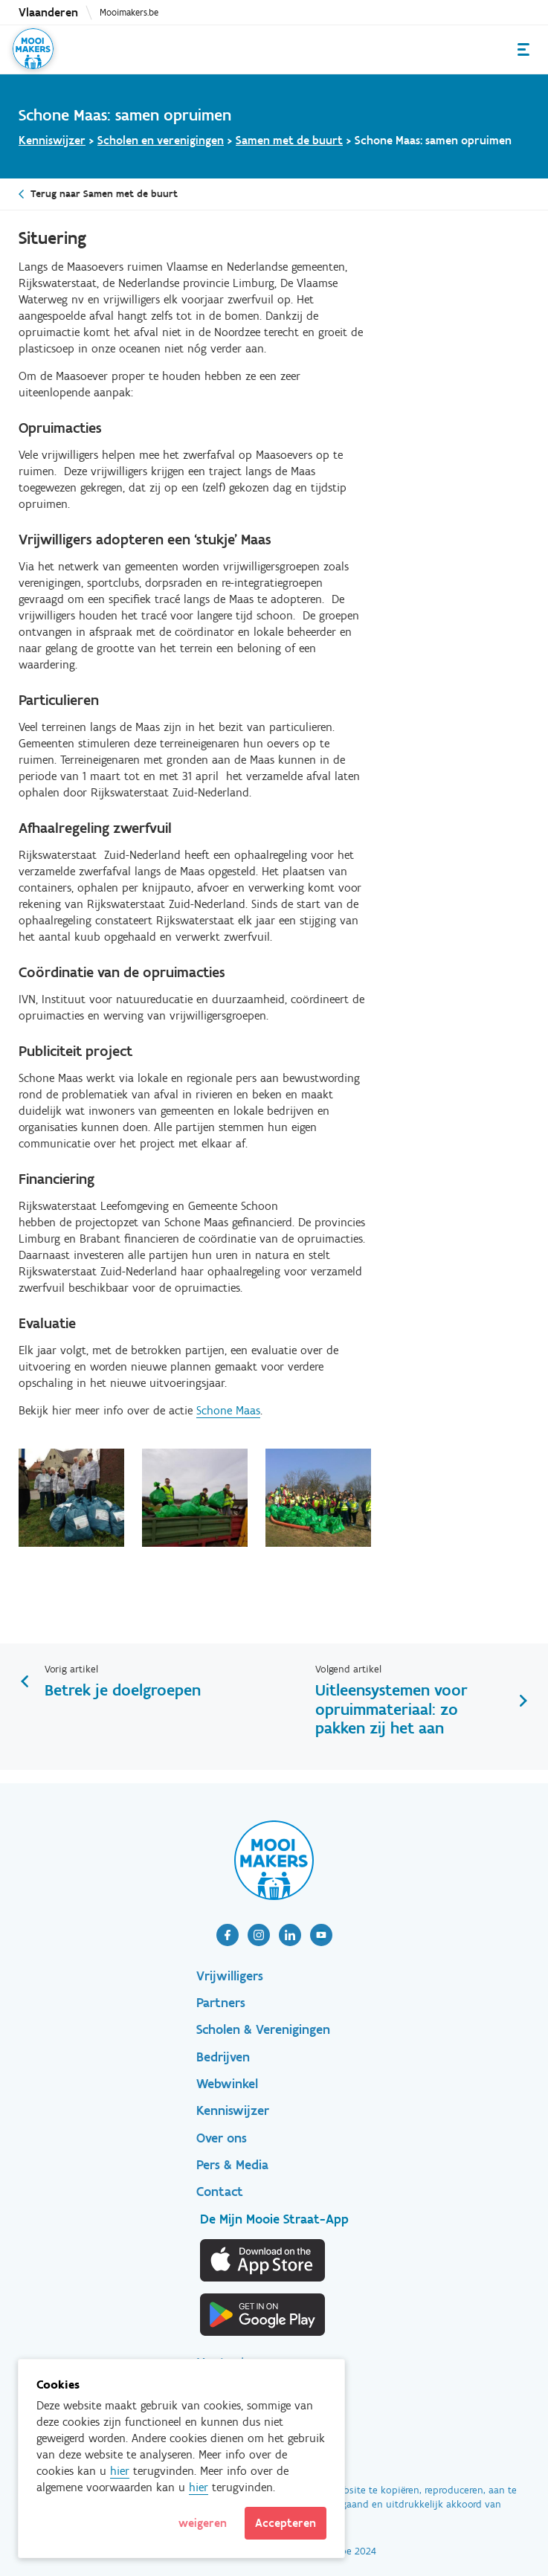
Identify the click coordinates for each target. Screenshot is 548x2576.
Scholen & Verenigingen (263, 2029)
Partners (220, 2002)
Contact (219, 2191)
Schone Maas (228, 1410)
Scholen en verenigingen (160, 140)
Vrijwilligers (229, 1976)
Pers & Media (232, 2165)
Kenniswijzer (52, 140)
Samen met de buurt (289, 140)
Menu (523, 49)
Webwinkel (227, 2084)
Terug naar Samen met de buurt (104, 193)
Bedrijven (223, 2057)
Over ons (221, 2138)
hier (119, 2471)
